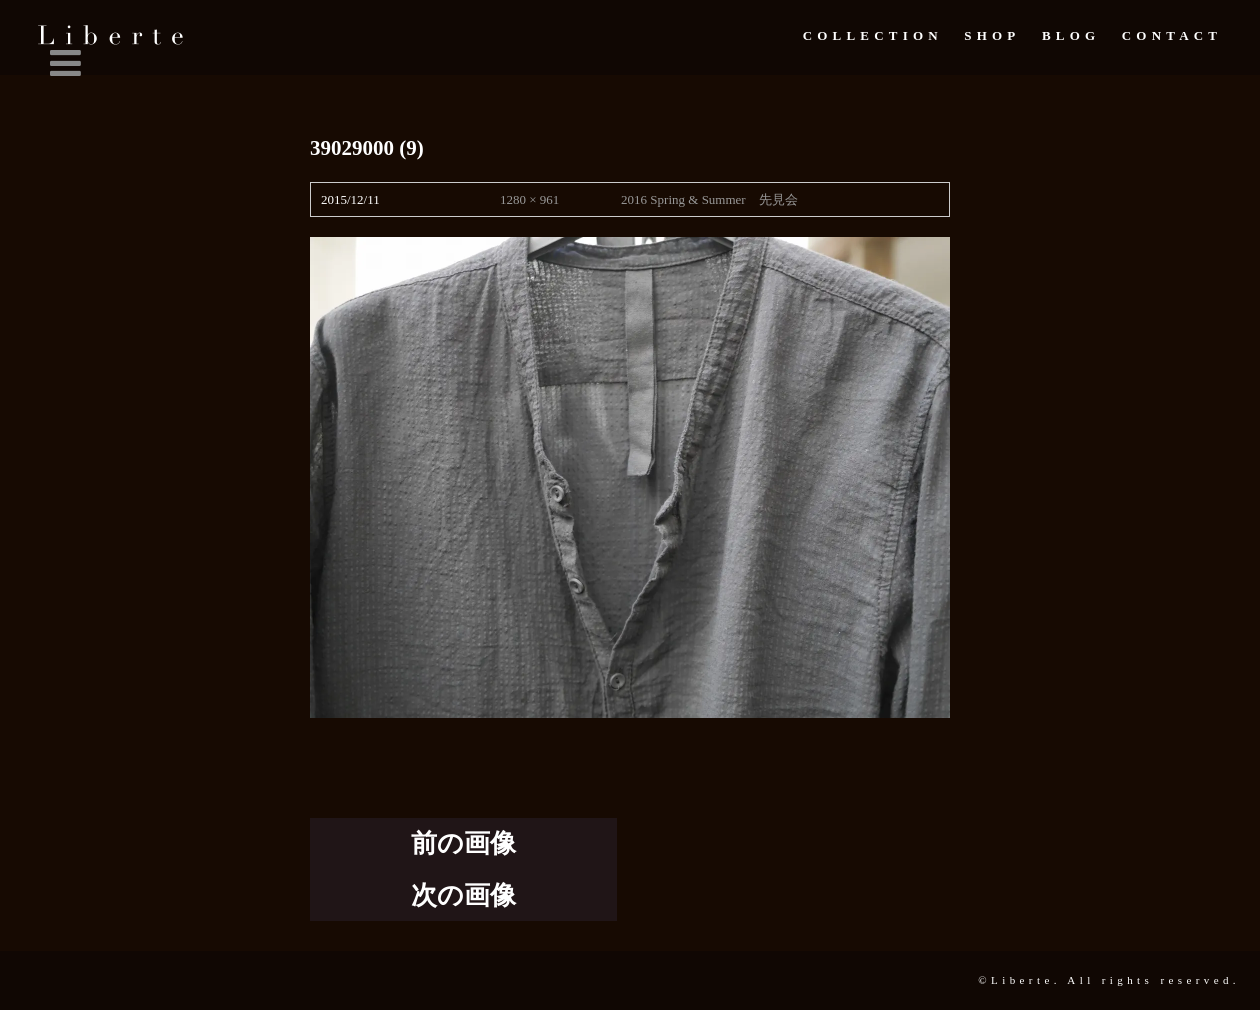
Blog (1071, 35)
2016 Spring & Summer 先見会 (709, 199)
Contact (1172, 35)
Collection (873, 35)
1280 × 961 (529, 199)
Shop (992, 35)
